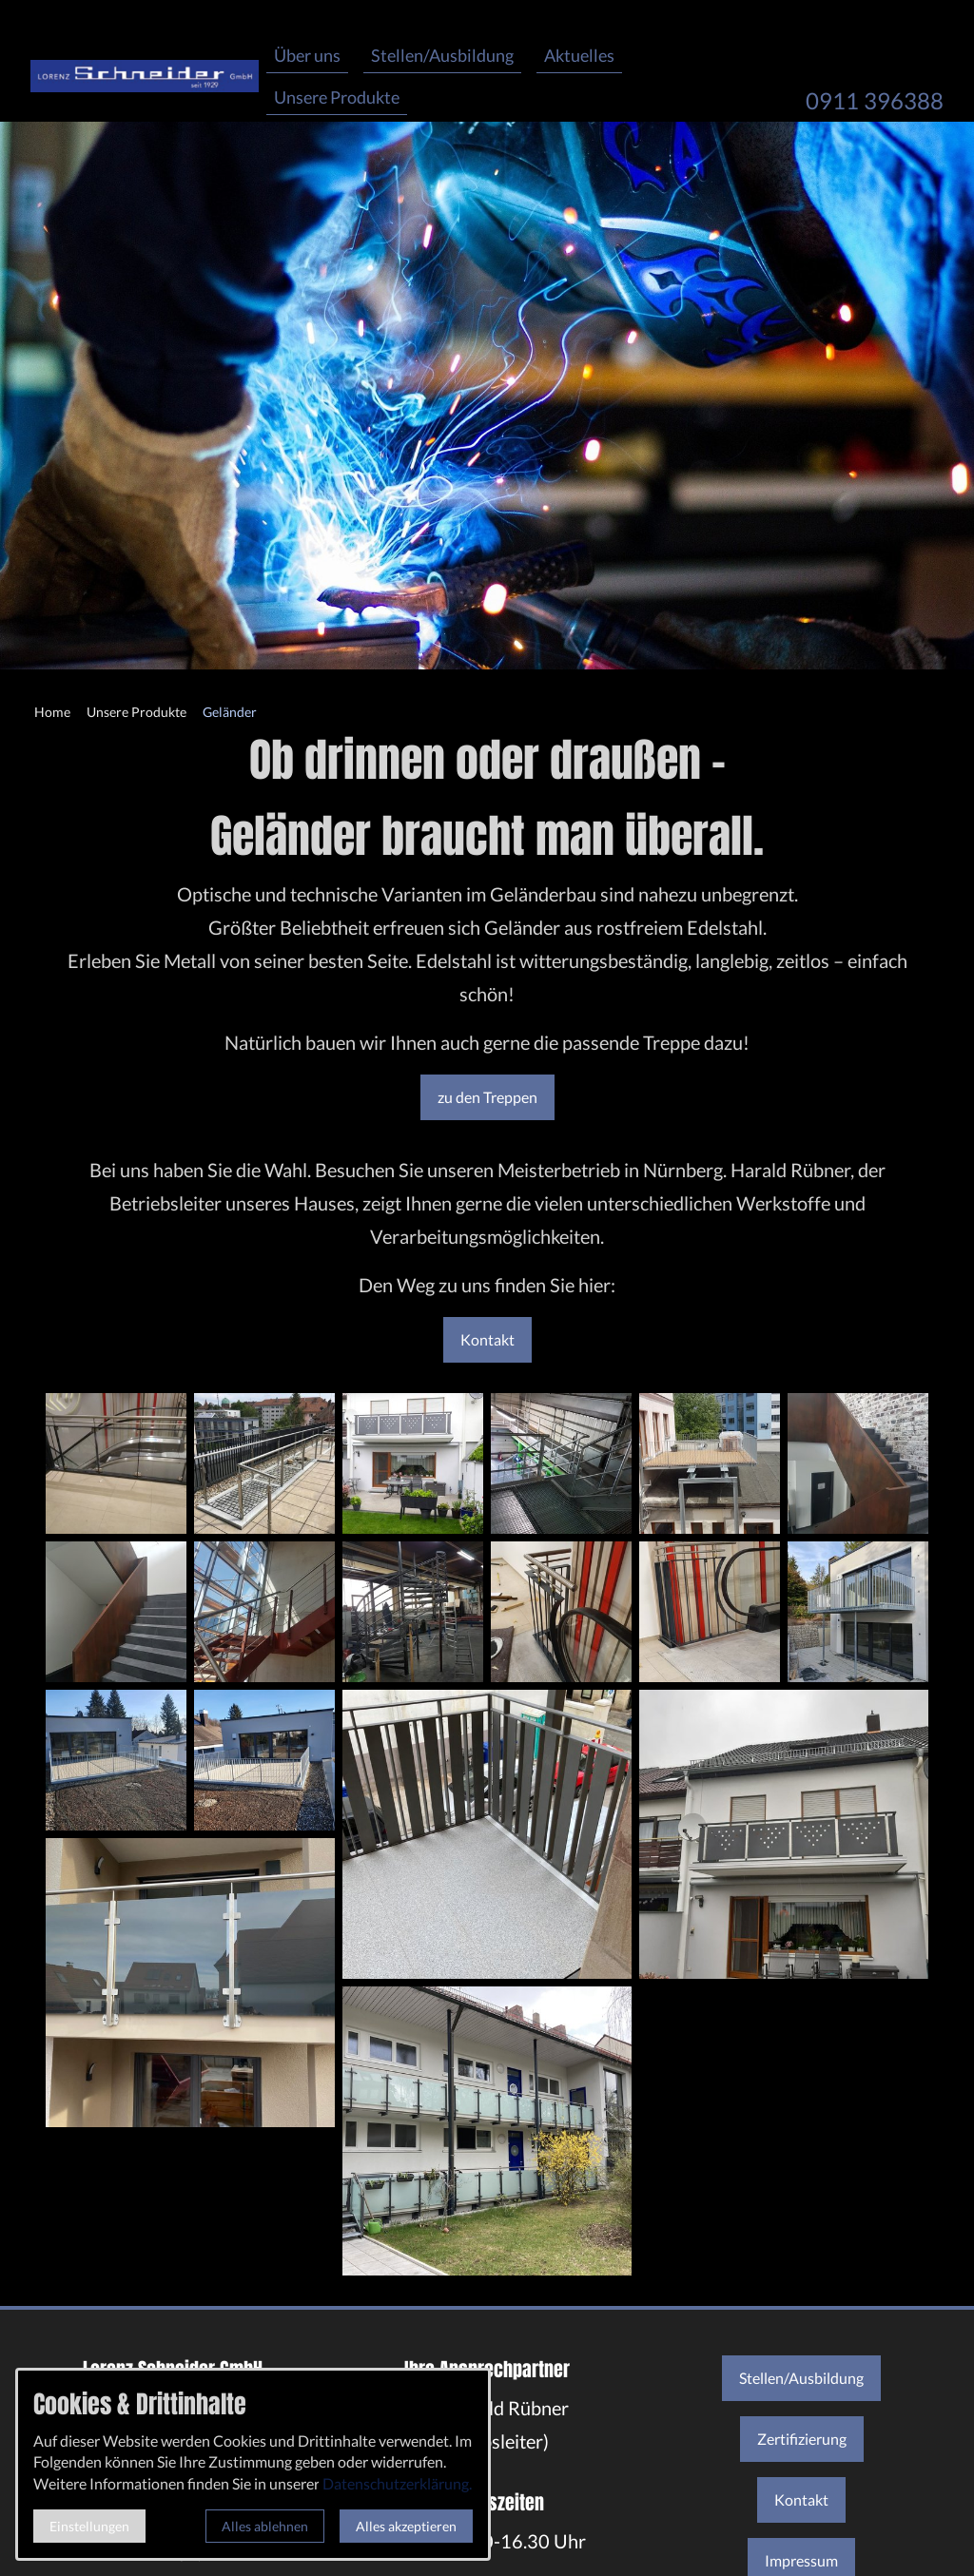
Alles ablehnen (265, 2526)
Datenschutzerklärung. (397, 2483)
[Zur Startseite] (144, 61)
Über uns (307, 55)
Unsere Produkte (336, 97)
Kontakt (487, 1339)
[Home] (52, 713)
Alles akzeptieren (406, 2526)
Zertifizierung (802, 2439)
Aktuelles (579, 55)
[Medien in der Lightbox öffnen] (116, 1463)
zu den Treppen (487, 1097)
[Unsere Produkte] (136, 713)
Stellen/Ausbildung (442, 55)
